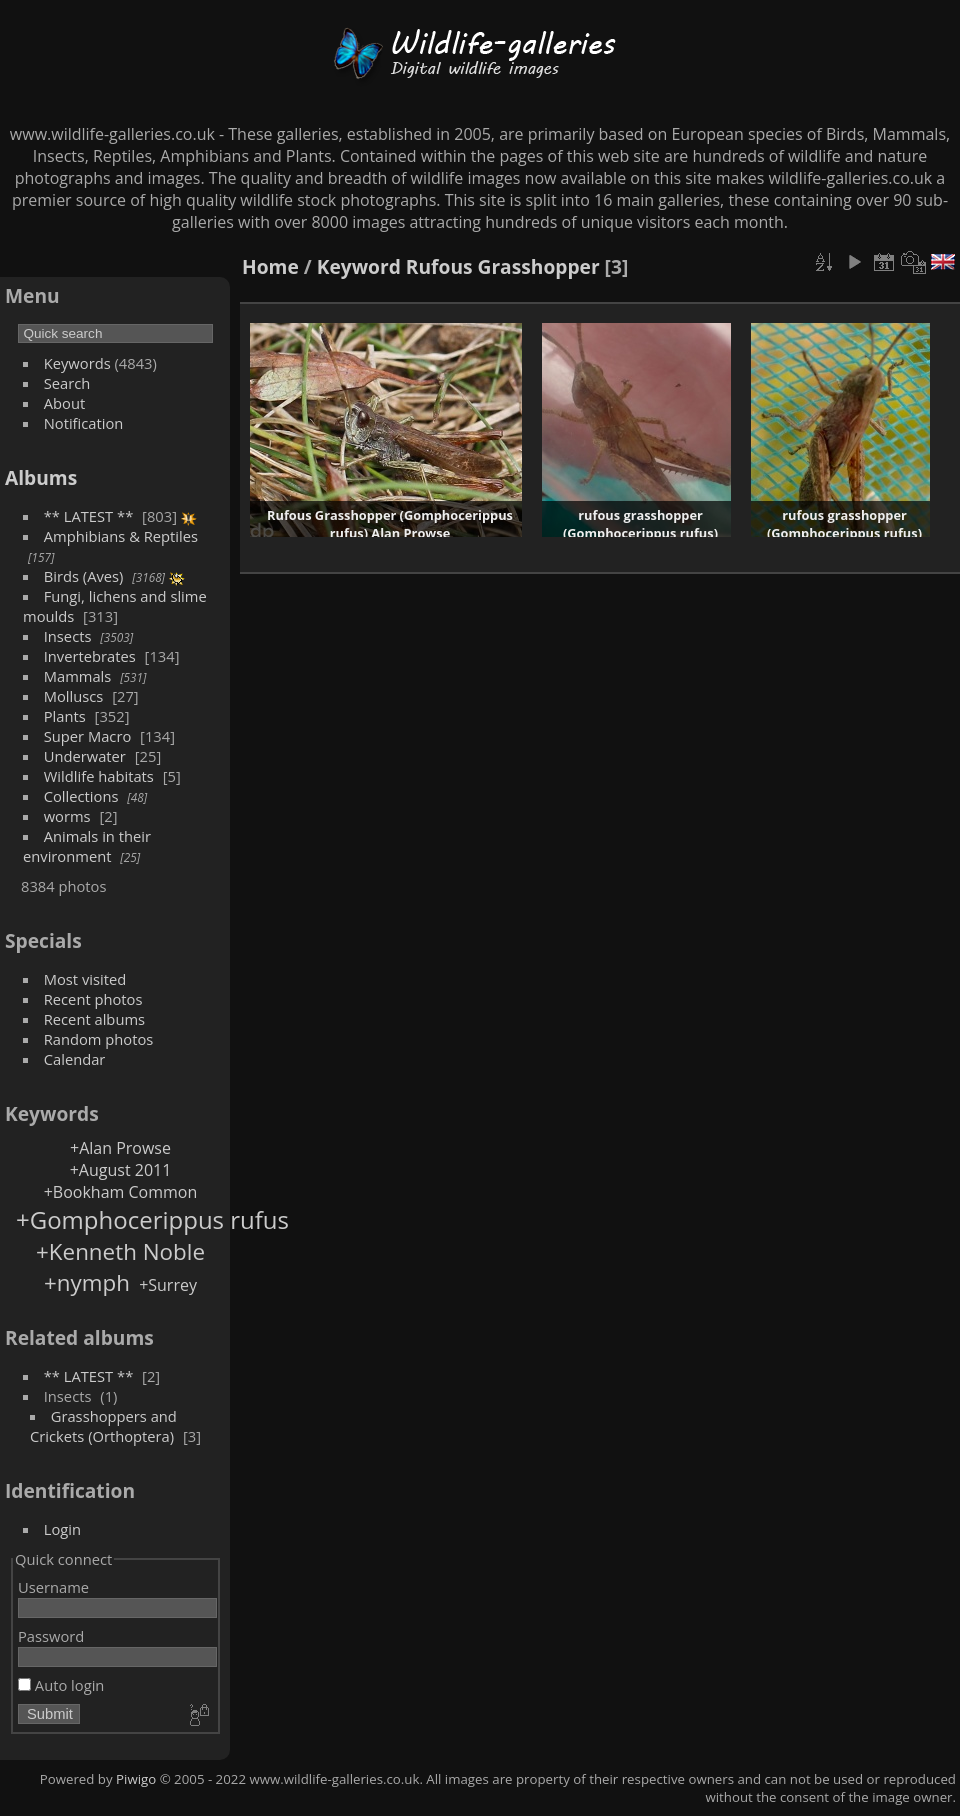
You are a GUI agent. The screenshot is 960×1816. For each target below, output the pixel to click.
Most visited (85, 979)
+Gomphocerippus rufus (152, 1219)
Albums (41, 477)
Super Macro (88, 736)
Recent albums (94, 1019)
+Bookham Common (121, 1192)
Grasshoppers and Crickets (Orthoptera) (103, 1426)
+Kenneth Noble (120, 1251)
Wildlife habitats (99, 776)
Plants (65, 716)
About (64, 403)
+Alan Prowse (120, 1148)
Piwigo (136, 1779)
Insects (68, 636)
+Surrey (168, 1285)
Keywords (77, 363)
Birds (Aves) (84, 576)
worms (67, 816)
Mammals (78, 676)
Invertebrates (90, 656)
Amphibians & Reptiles (121, 536)
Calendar (75, 1059)
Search (67, 383)
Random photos (99, 1039)
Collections (81, 796)
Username (53, 1587)
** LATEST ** (89, 516)
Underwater (85, 756)
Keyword (359, 266)
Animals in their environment (87, 846)
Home (270, 266)
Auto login (61, 1685)
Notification (84, 423)
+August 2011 (121, 1170)
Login (62, 1529)
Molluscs (74, 696)
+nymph (87, 1282)
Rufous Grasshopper (503, 266)
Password (51, 1636)
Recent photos (93, 999)
